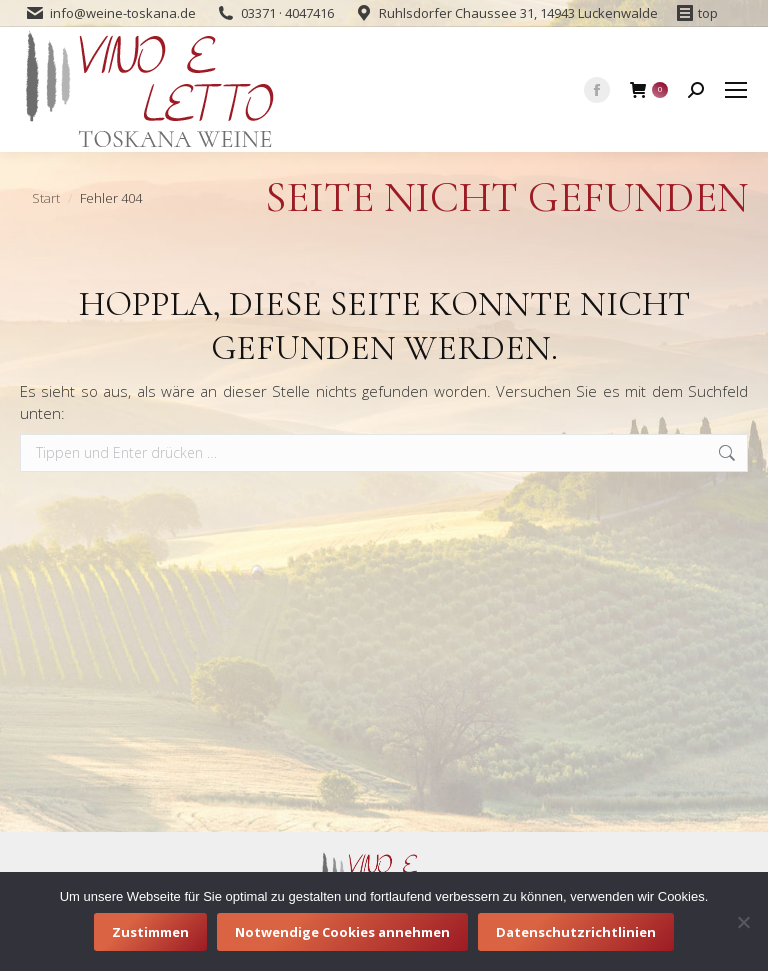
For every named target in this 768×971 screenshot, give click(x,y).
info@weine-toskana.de (123, 13)
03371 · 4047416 (287, 13)
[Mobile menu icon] (736, 90)
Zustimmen (150, 932)
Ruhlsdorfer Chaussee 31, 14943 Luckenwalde (518, 13)
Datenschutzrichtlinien (576, 932)
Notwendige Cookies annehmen (342, 932)
